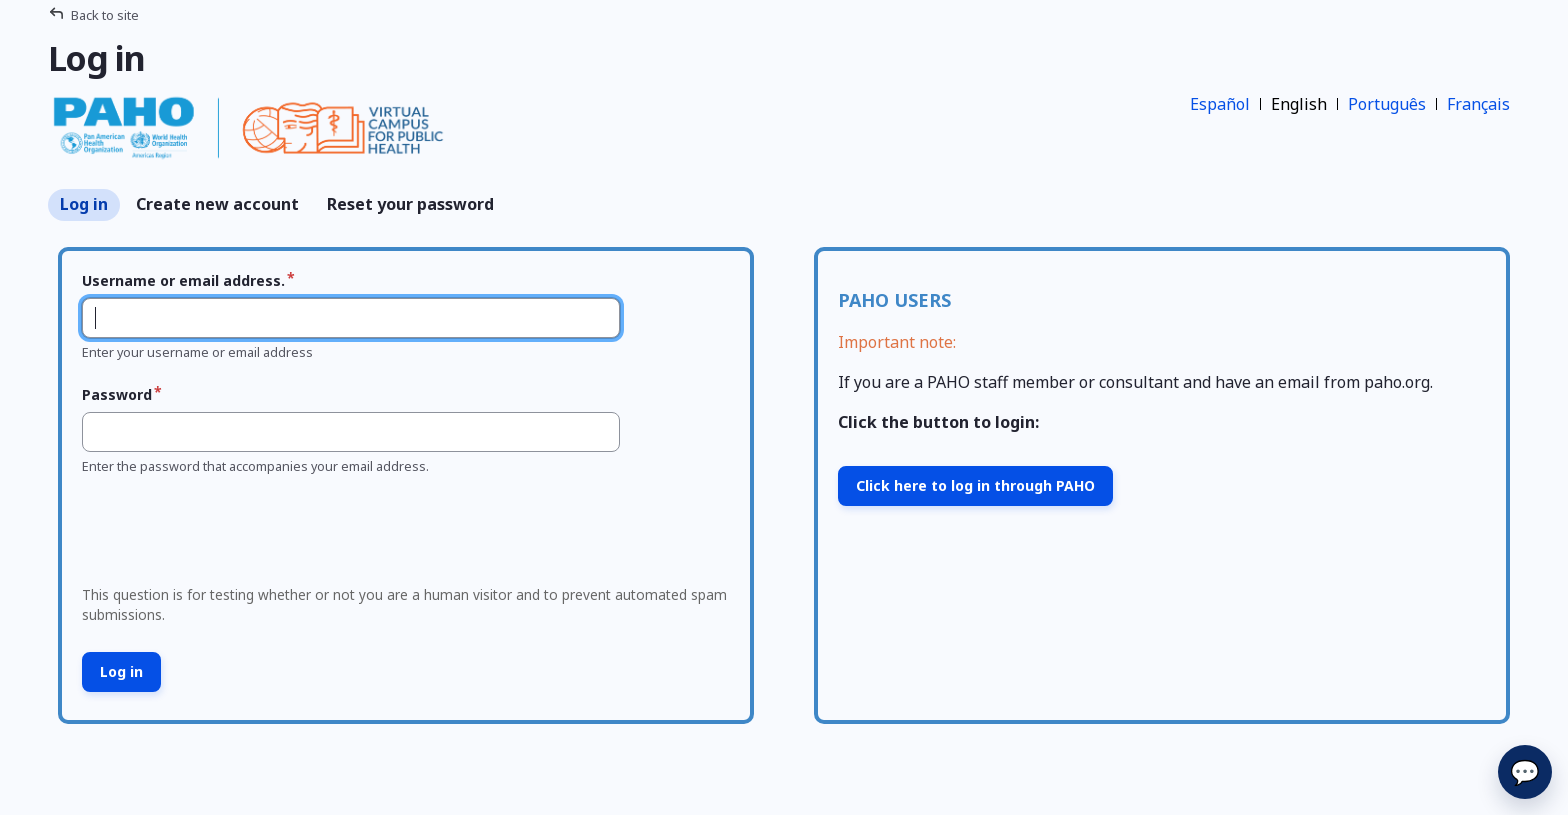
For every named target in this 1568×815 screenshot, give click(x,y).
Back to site (105, 15)
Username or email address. (183, 280)
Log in (84, 204)
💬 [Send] (1525, 771)
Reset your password (410, 204)
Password (117, 394)
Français (1478, 104)
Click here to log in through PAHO (975, 485)
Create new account (217, 204)
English (1299, 104)
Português (1387, 104)
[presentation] (226, 536)
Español (1220, 104)
